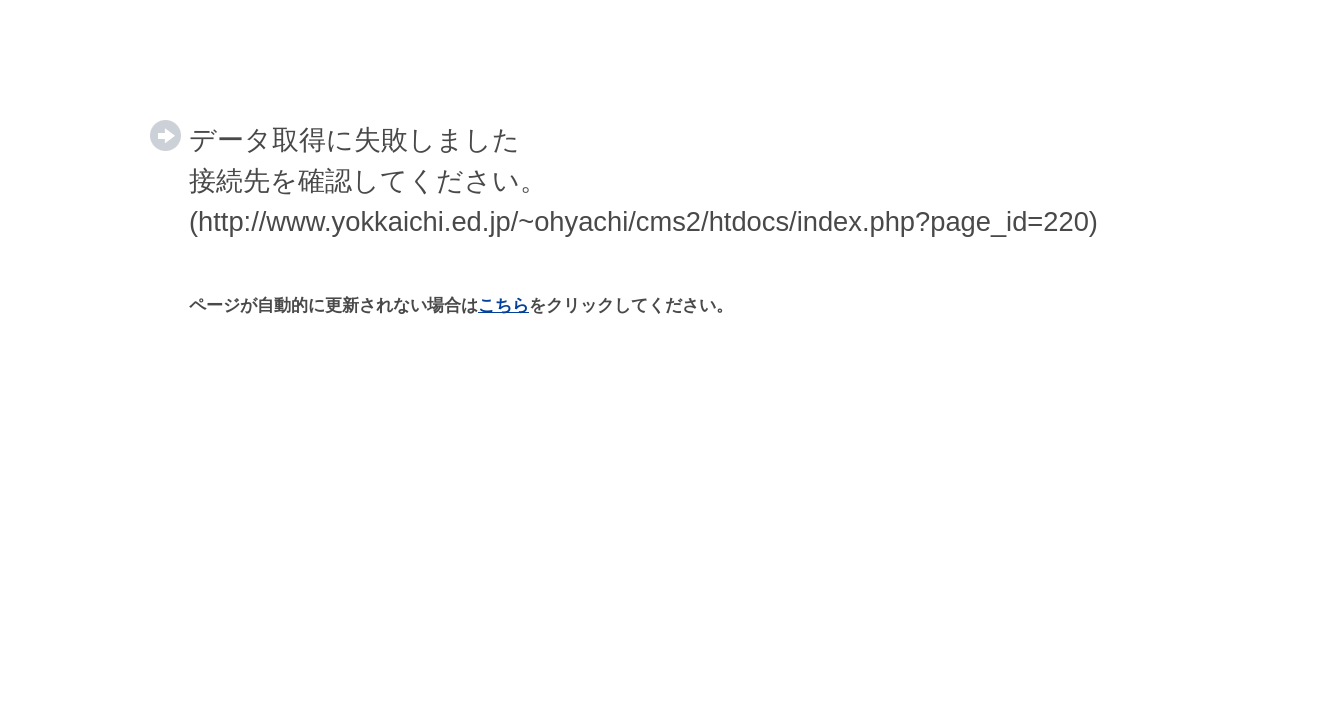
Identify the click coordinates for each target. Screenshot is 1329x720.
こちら (503, 305)
